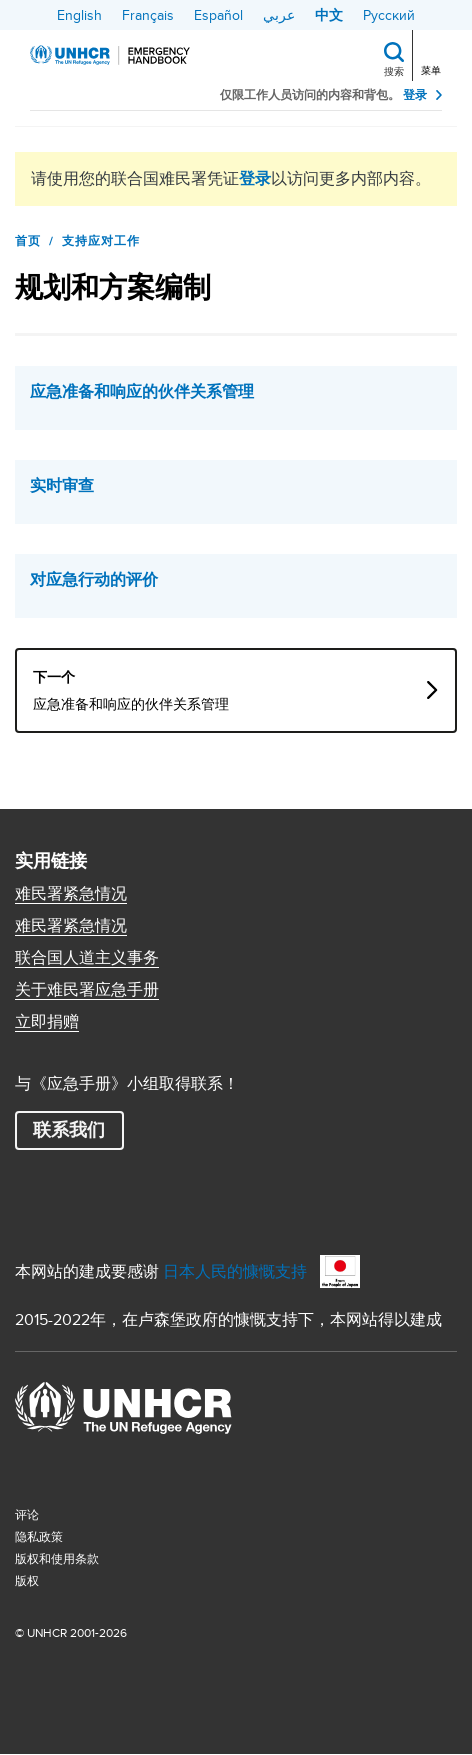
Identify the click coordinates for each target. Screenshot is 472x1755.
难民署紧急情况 (71, 894)
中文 (329, 15)
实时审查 (62, 486)
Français (148, 15)
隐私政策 (39, 1536)
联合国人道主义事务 (87, 958)
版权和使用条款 (57, 1558)
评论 (27, 1514)
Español (218, 15)
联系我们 (69, 1130)
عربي (279, 15)
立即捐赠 (47, 1022)
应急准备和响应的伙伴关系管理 (142, 392)
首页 (28, 241)
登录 (415, 95)
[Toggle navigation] (432, 53)
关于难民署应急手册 (87, 990)
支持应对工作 (101, 241)
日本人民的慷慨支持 (235, 1271)
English (79, 15)
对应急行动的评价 (94, 580)
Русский (389, 15)
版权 (27, 1580)
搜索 (394, 71)
